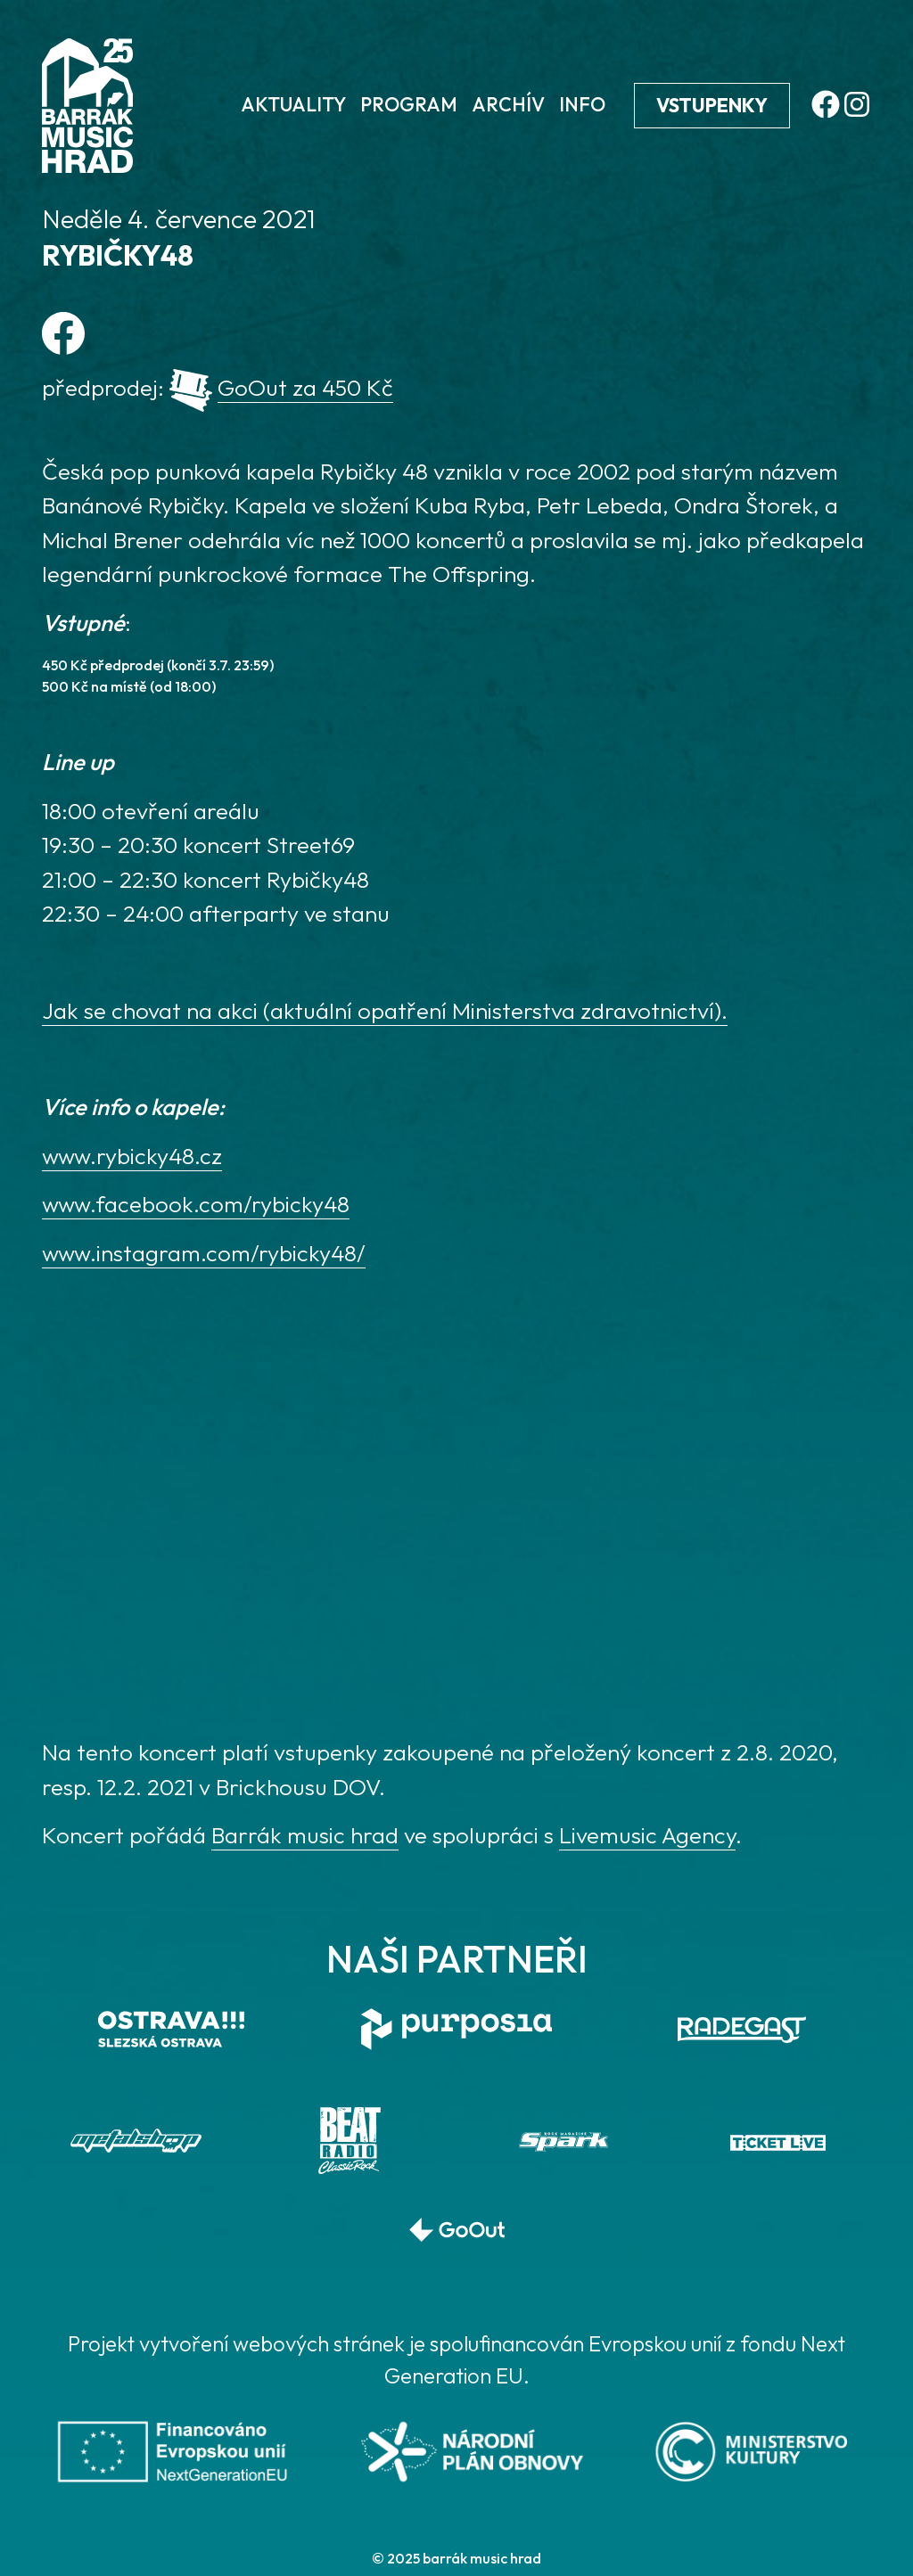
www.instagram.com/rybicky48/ (204, 1252)
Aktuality (293, 104)
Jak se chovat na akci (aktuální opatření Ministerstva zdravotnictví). (385, 1010)
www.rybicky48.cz (132, 1155)
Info (582, 104)
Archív (508, 104)
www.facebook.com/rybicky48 (196, 1203)
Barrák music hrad (305, 1835)
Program (408, 104)
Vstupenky (712, 105)
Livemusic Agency (647, 1835)
